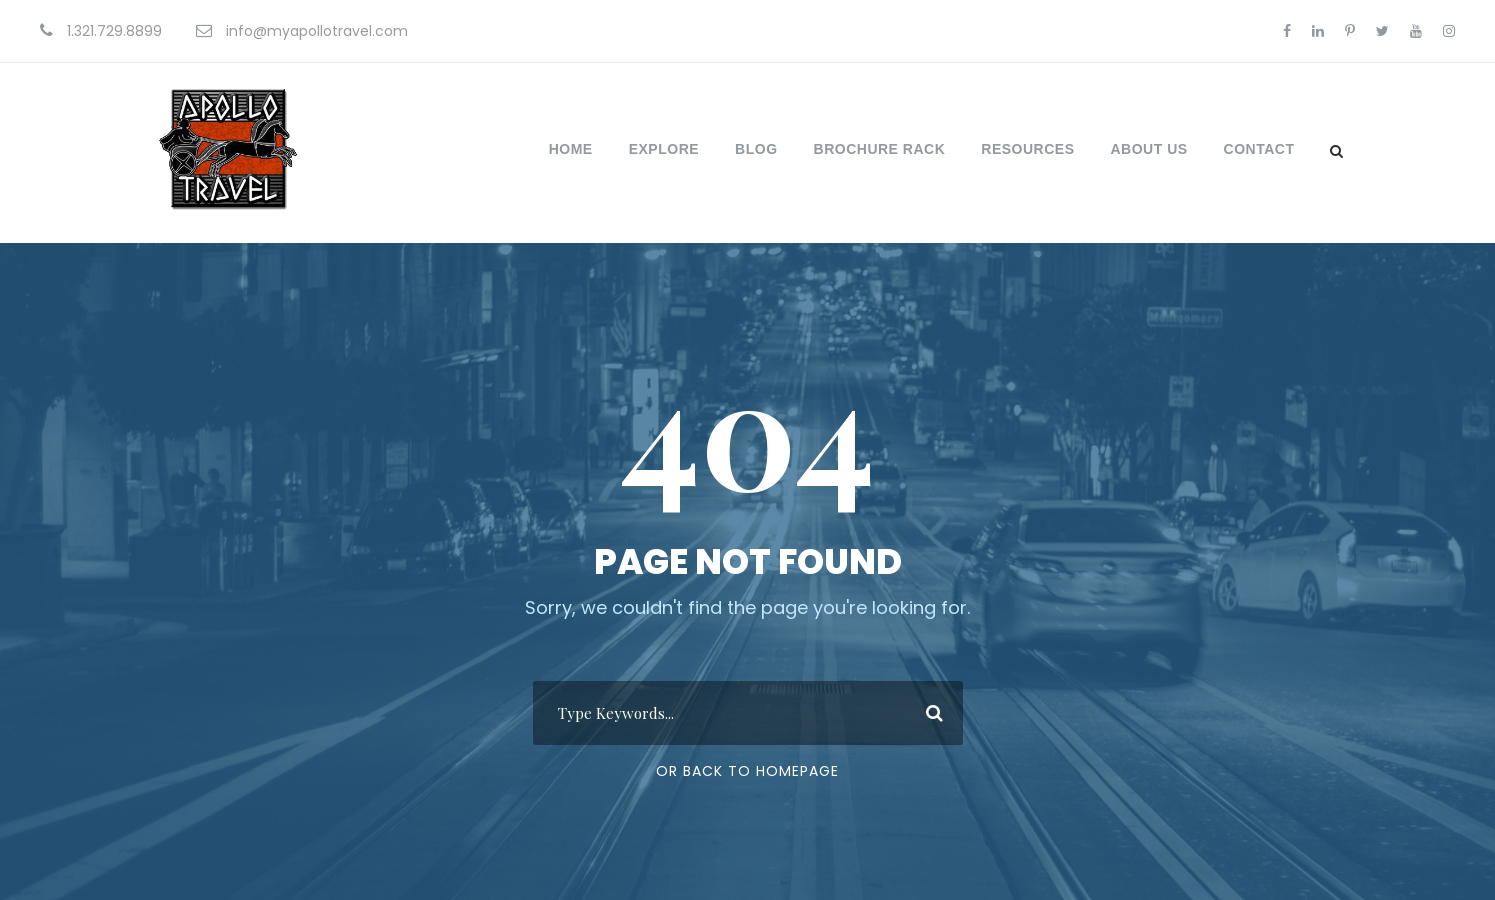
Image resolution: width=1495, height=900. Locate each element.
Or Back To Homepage (747, 771)
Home (571, 149)
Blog (756, 149)
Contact (1259, 149)
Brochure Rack (880, 149)
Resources (1027, 149)
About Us (1148, 149)
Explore (664, 149)
